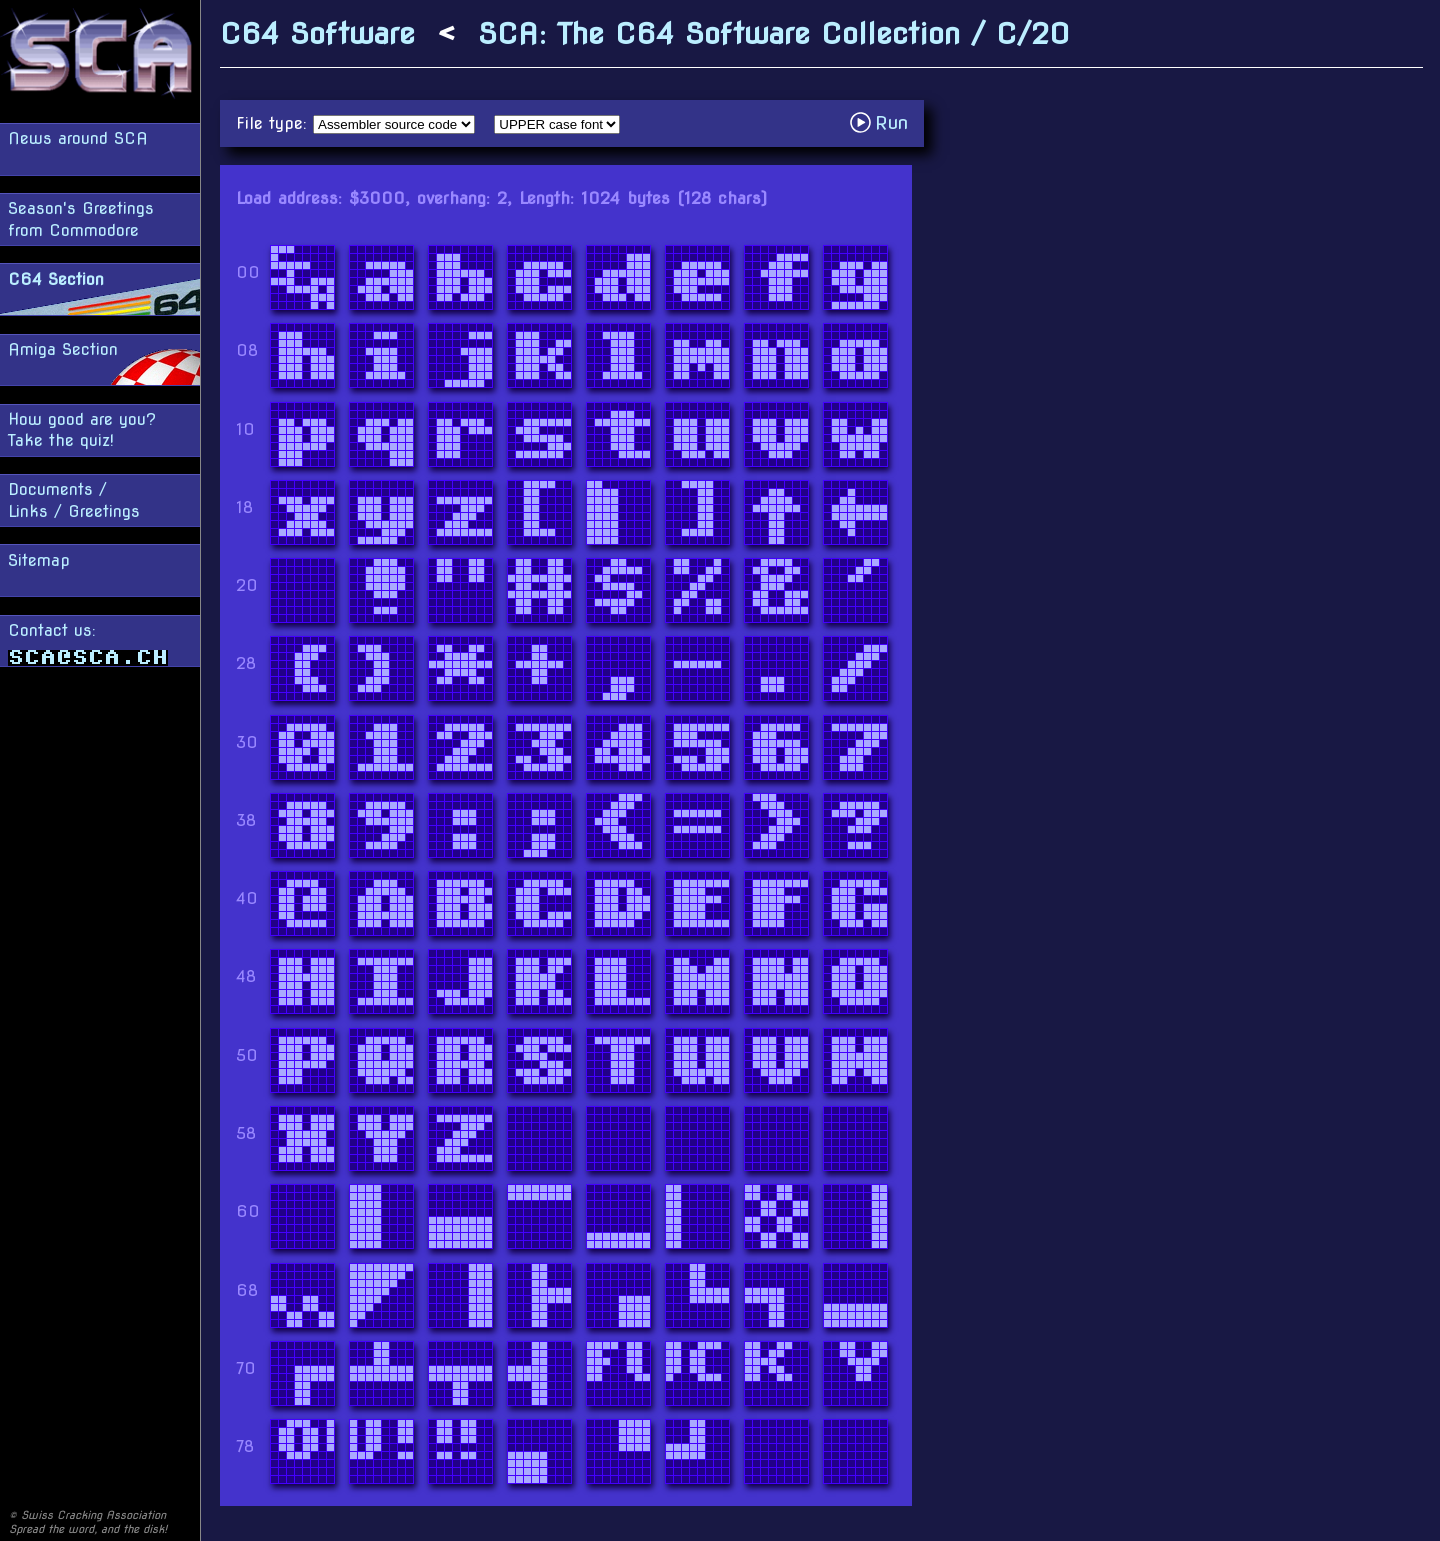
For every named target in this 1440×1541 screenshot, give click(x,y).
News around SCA (78, 138)
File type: (274, 123)
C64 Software (317, 33)
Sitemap (39, 560)
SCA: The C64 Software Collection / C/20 (774, 33)
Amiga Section (63, 349)
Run (884, 122)
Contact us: (88, 643)
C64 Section (56, 279)
